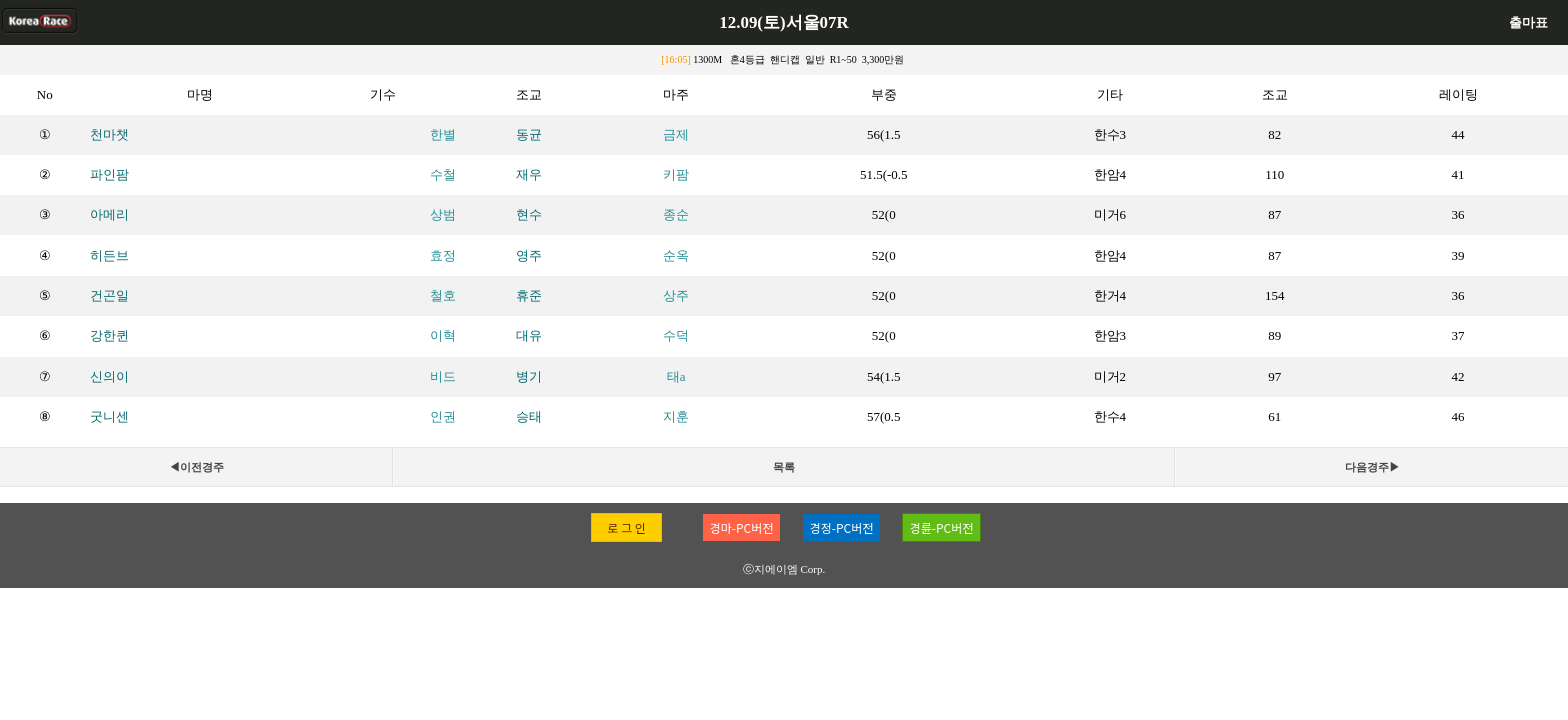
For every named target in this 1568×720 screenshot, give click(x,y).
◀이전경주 (196, 467)
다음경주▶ (1372, 467)
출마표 (1528, 22)
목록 (784, 467)
